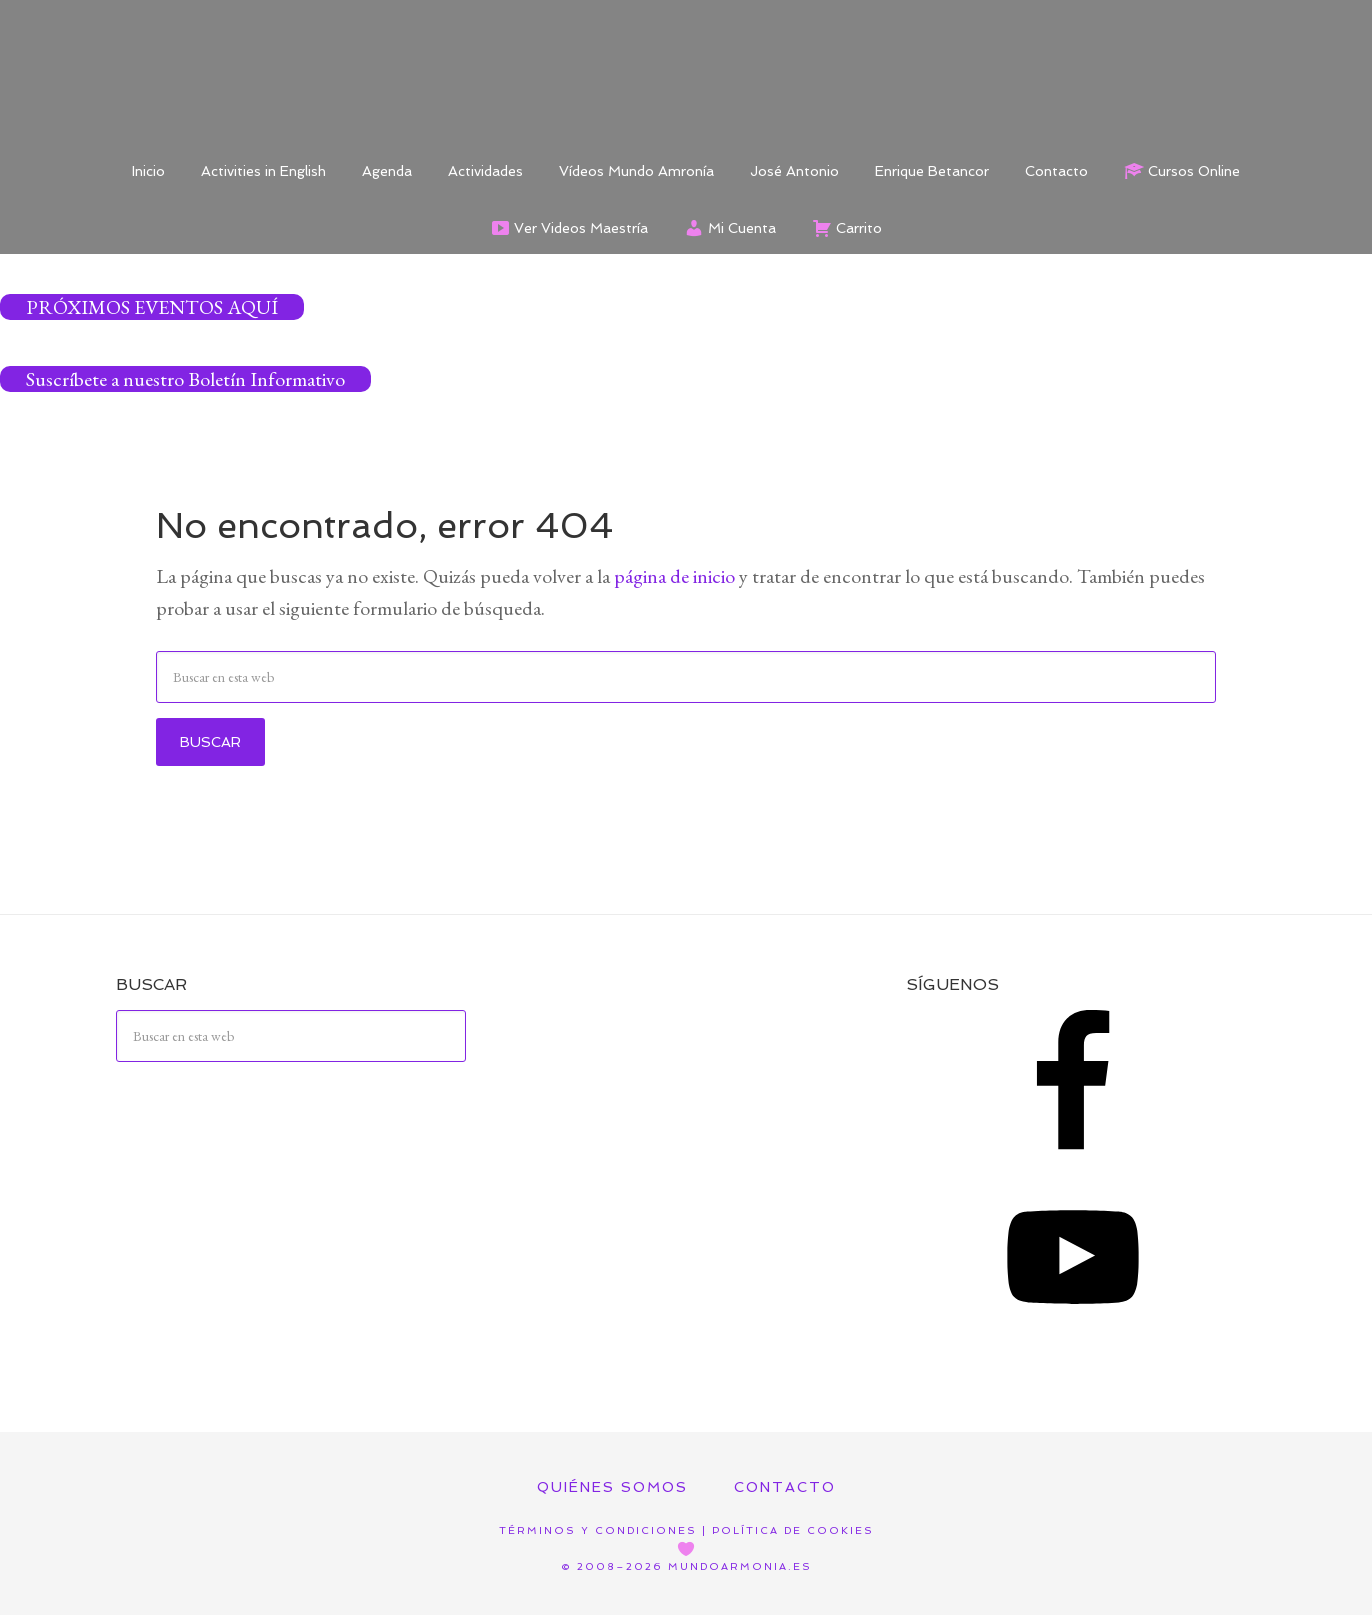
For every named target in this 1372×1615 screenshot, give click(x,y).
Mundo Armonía (686, 70)
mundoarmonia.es (740, 1566)
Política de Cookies (793, 1530)
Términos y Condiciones (598, 1530)
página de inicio (674, 576)
